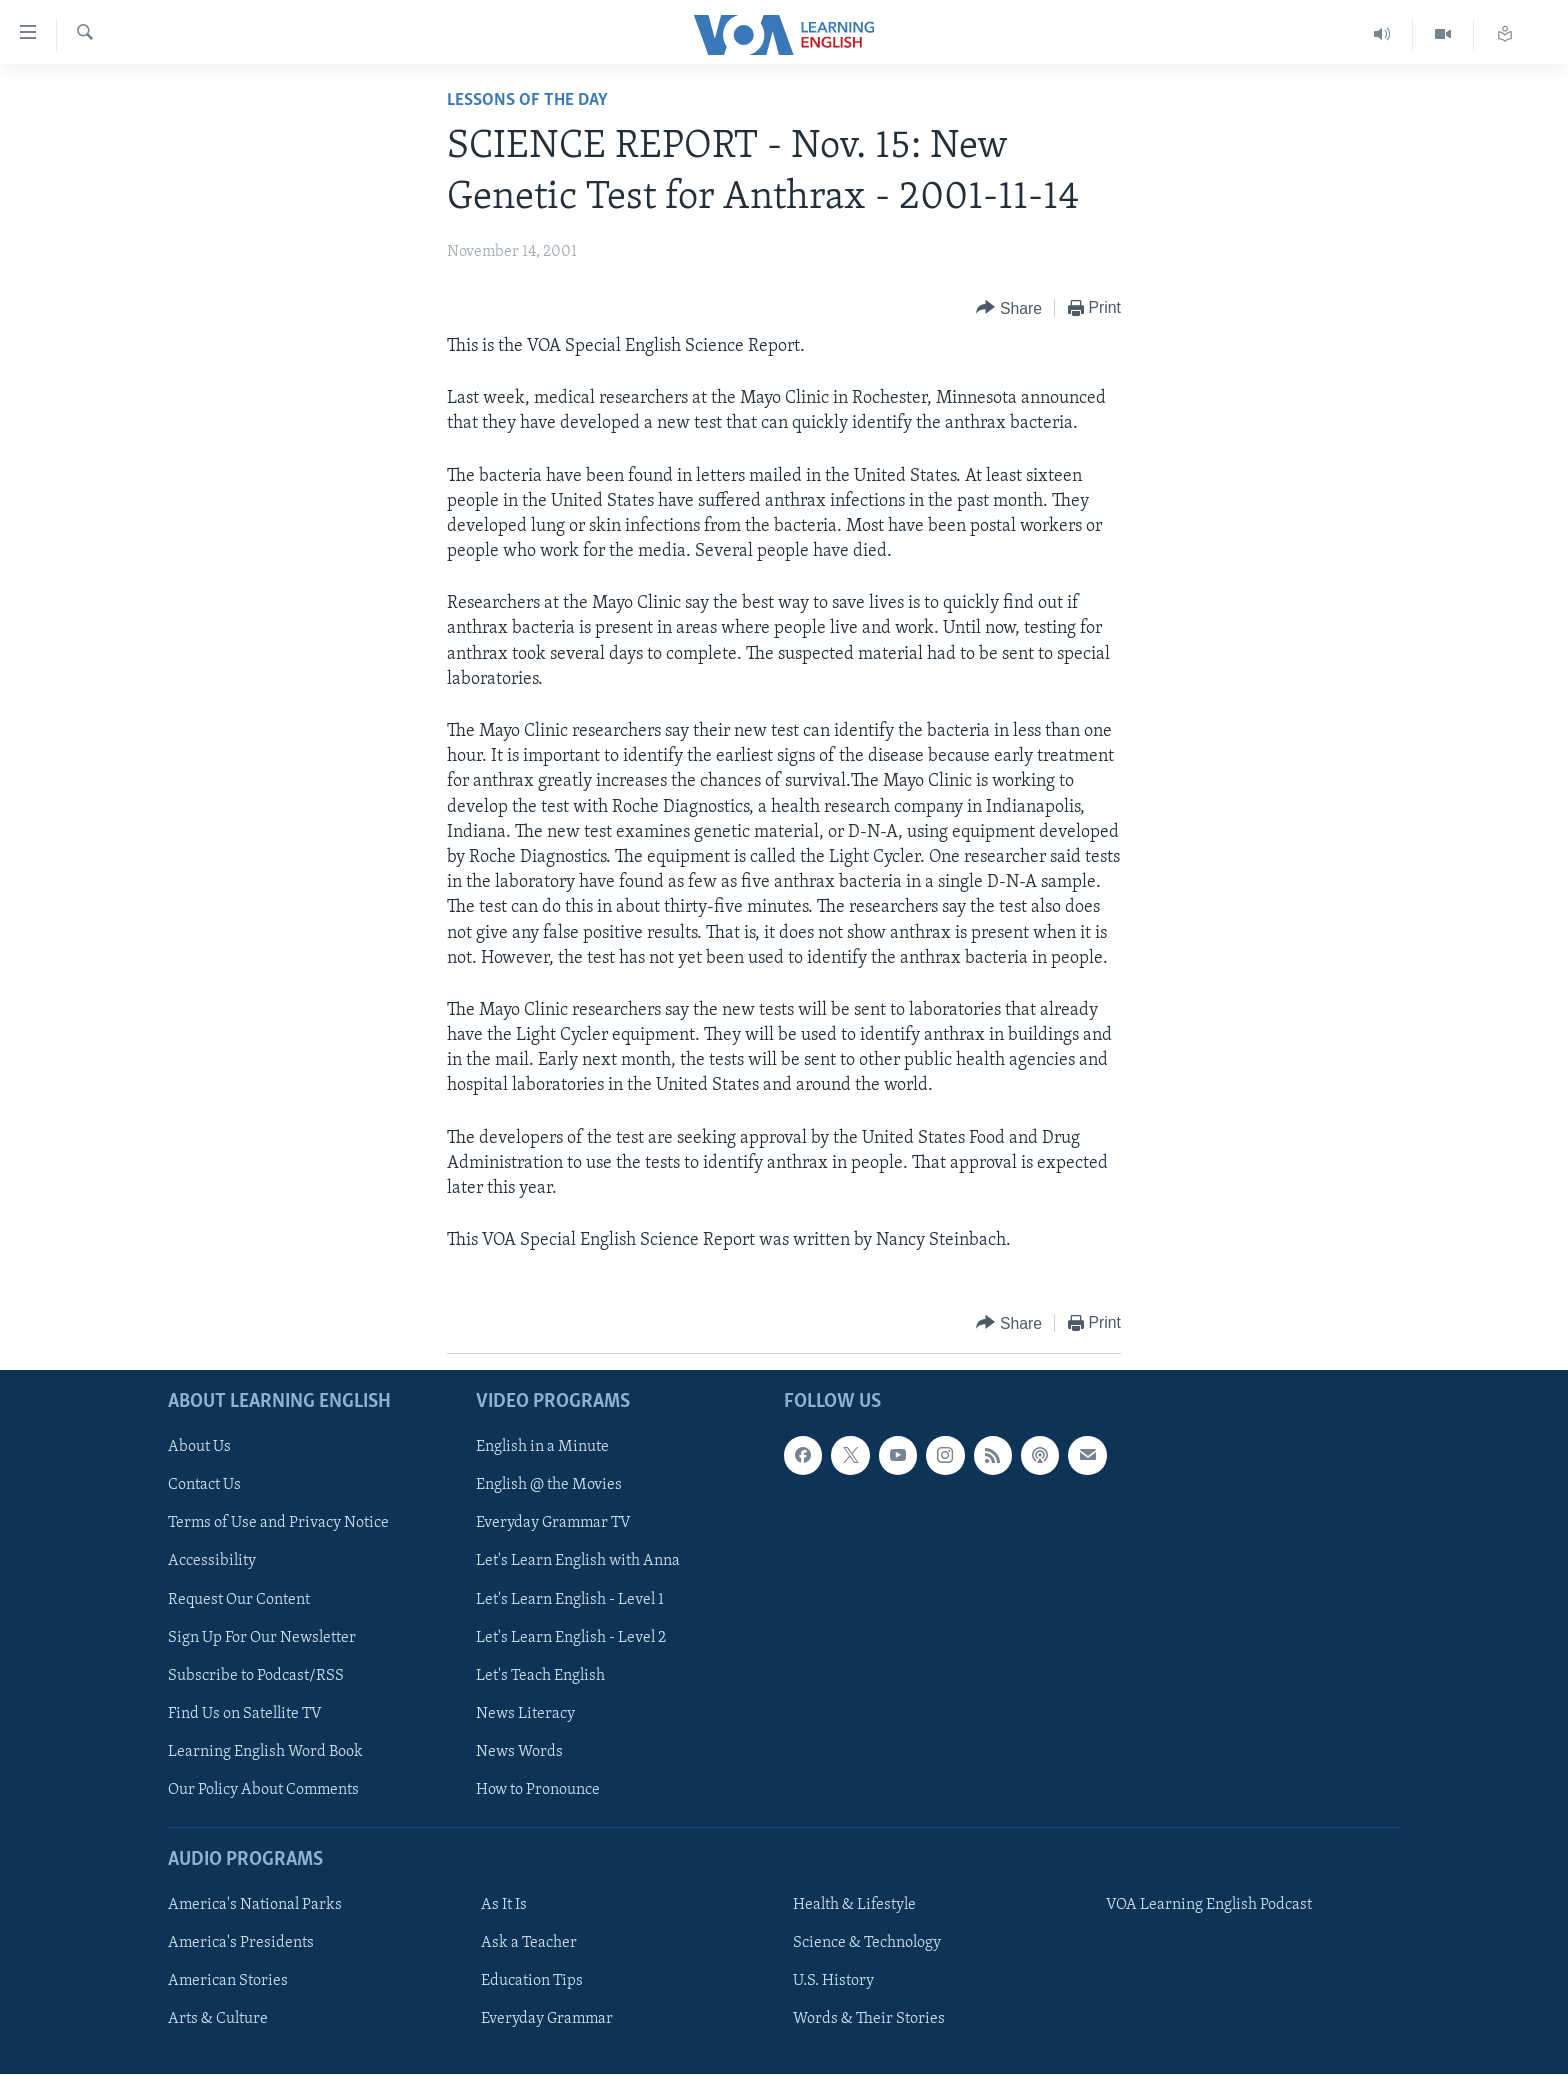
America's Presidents (241, 1944)
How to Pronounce (538, 1790)
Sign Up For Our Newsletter (262, 1638)
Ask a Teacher (529, 1944)
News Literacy (525, 1714)
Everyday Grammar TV (553, 1524)
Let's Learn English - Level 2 (571, 1638)
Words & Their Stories (869, 2020)
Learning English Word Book (265, 1752)
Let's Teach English (540, 1676)
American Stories (228, 1982)
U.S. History (833, 1982)
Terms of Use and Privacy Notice (278, 1524)
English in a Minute (542, 1448)
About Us (199, 1448)
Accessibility (212, 1562)
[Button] (1009, 308)
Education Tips (532, 1982)
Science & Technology (867, 1944)
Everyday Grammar (547, 2020)
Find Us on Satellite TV (245, 1714)
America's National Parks (255, 1906)
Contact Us (204, 1486)
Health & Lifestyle (854, 1906)
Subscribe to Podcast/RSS (256, 1676)
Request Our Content (239, 1600)
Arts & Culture (218, 2020)
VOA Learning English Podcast (1209, 1906)
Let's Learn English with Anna (578, 1562)
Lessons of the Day (527, 100)
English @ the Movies (549, 1486)
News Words (519, 1752)
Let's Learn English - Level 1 (570, 1600)
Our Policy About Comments (263, 1790)
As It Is (504, 1906)
